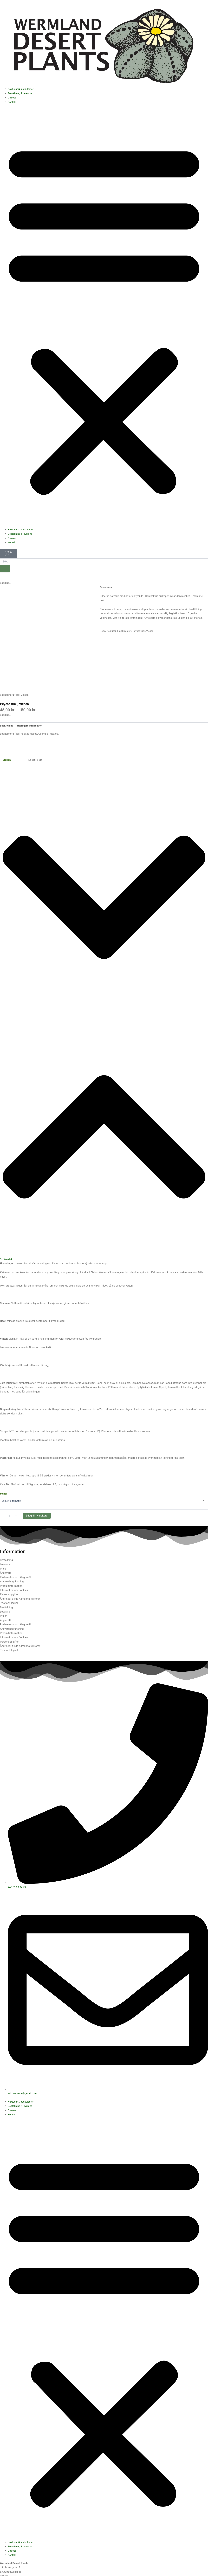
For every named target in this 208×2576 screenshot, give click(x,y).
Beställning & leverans (20, 93)
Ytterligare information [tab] (30, 714)
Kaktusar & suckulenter (21, 88)
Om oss (12, 97)
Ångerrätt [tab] (5, 1561)
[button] (104, 317)
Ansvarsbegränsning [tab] (12, 1570)
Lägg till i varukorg (36, 1504)
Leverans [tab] (5, 1553)
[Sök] (5, 568)
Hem (102, 631)
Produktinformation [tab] (11, 1574)
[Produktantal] (9, 1505)
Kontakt (12, 102)
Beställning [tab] (6, 1549)
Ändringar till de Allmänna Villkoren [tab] (20, 1587)
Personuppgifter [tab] (9, 1583)
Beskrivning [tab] (7, 714)
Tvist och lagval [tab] (9, 1591)
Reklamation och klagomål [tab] (15, 1566)
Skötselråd (6, 1248)
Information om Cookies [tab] (14, 1579)
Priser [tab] (3, 1557)
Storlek (3, 1482)
